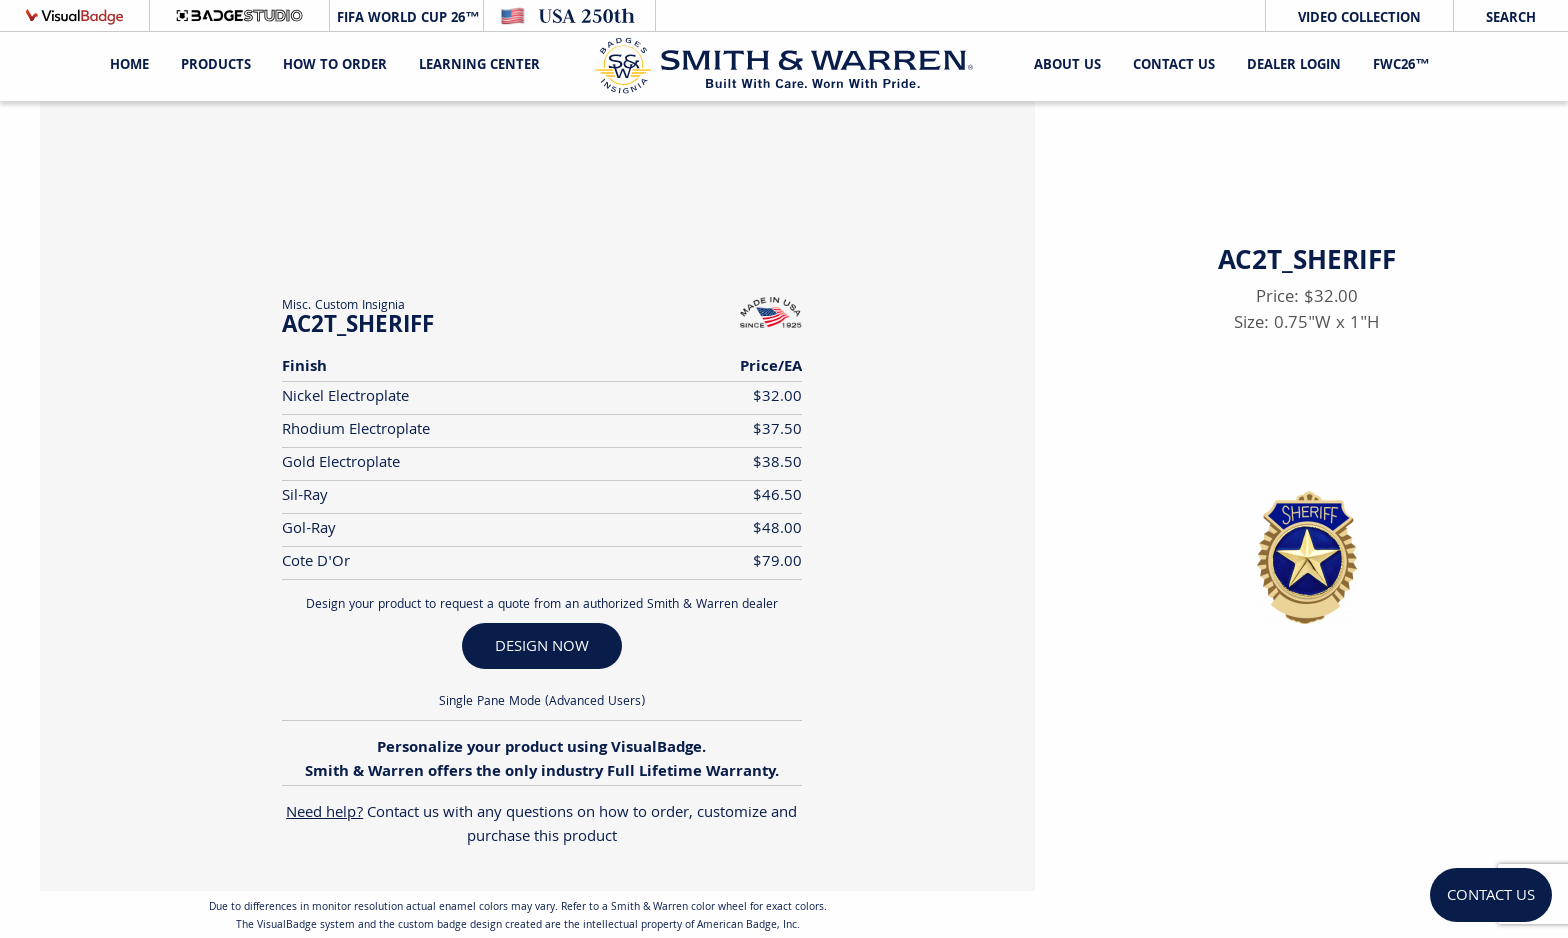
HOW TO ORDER (335, 66)
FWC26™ (1401, 66)
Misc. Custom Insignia (343, 306)
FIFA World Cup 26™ (406, 19)
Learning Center (479, 66)
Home (129, 66)
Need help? (324, 813)
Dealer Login (1294, 66)
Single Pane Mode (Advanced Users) (542, 702)
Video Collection (1359, 19)
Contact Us (1174, 66)
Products (216, 66)
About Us (1067, 66)
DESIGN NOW (542, 647)
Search (1511, 19)
